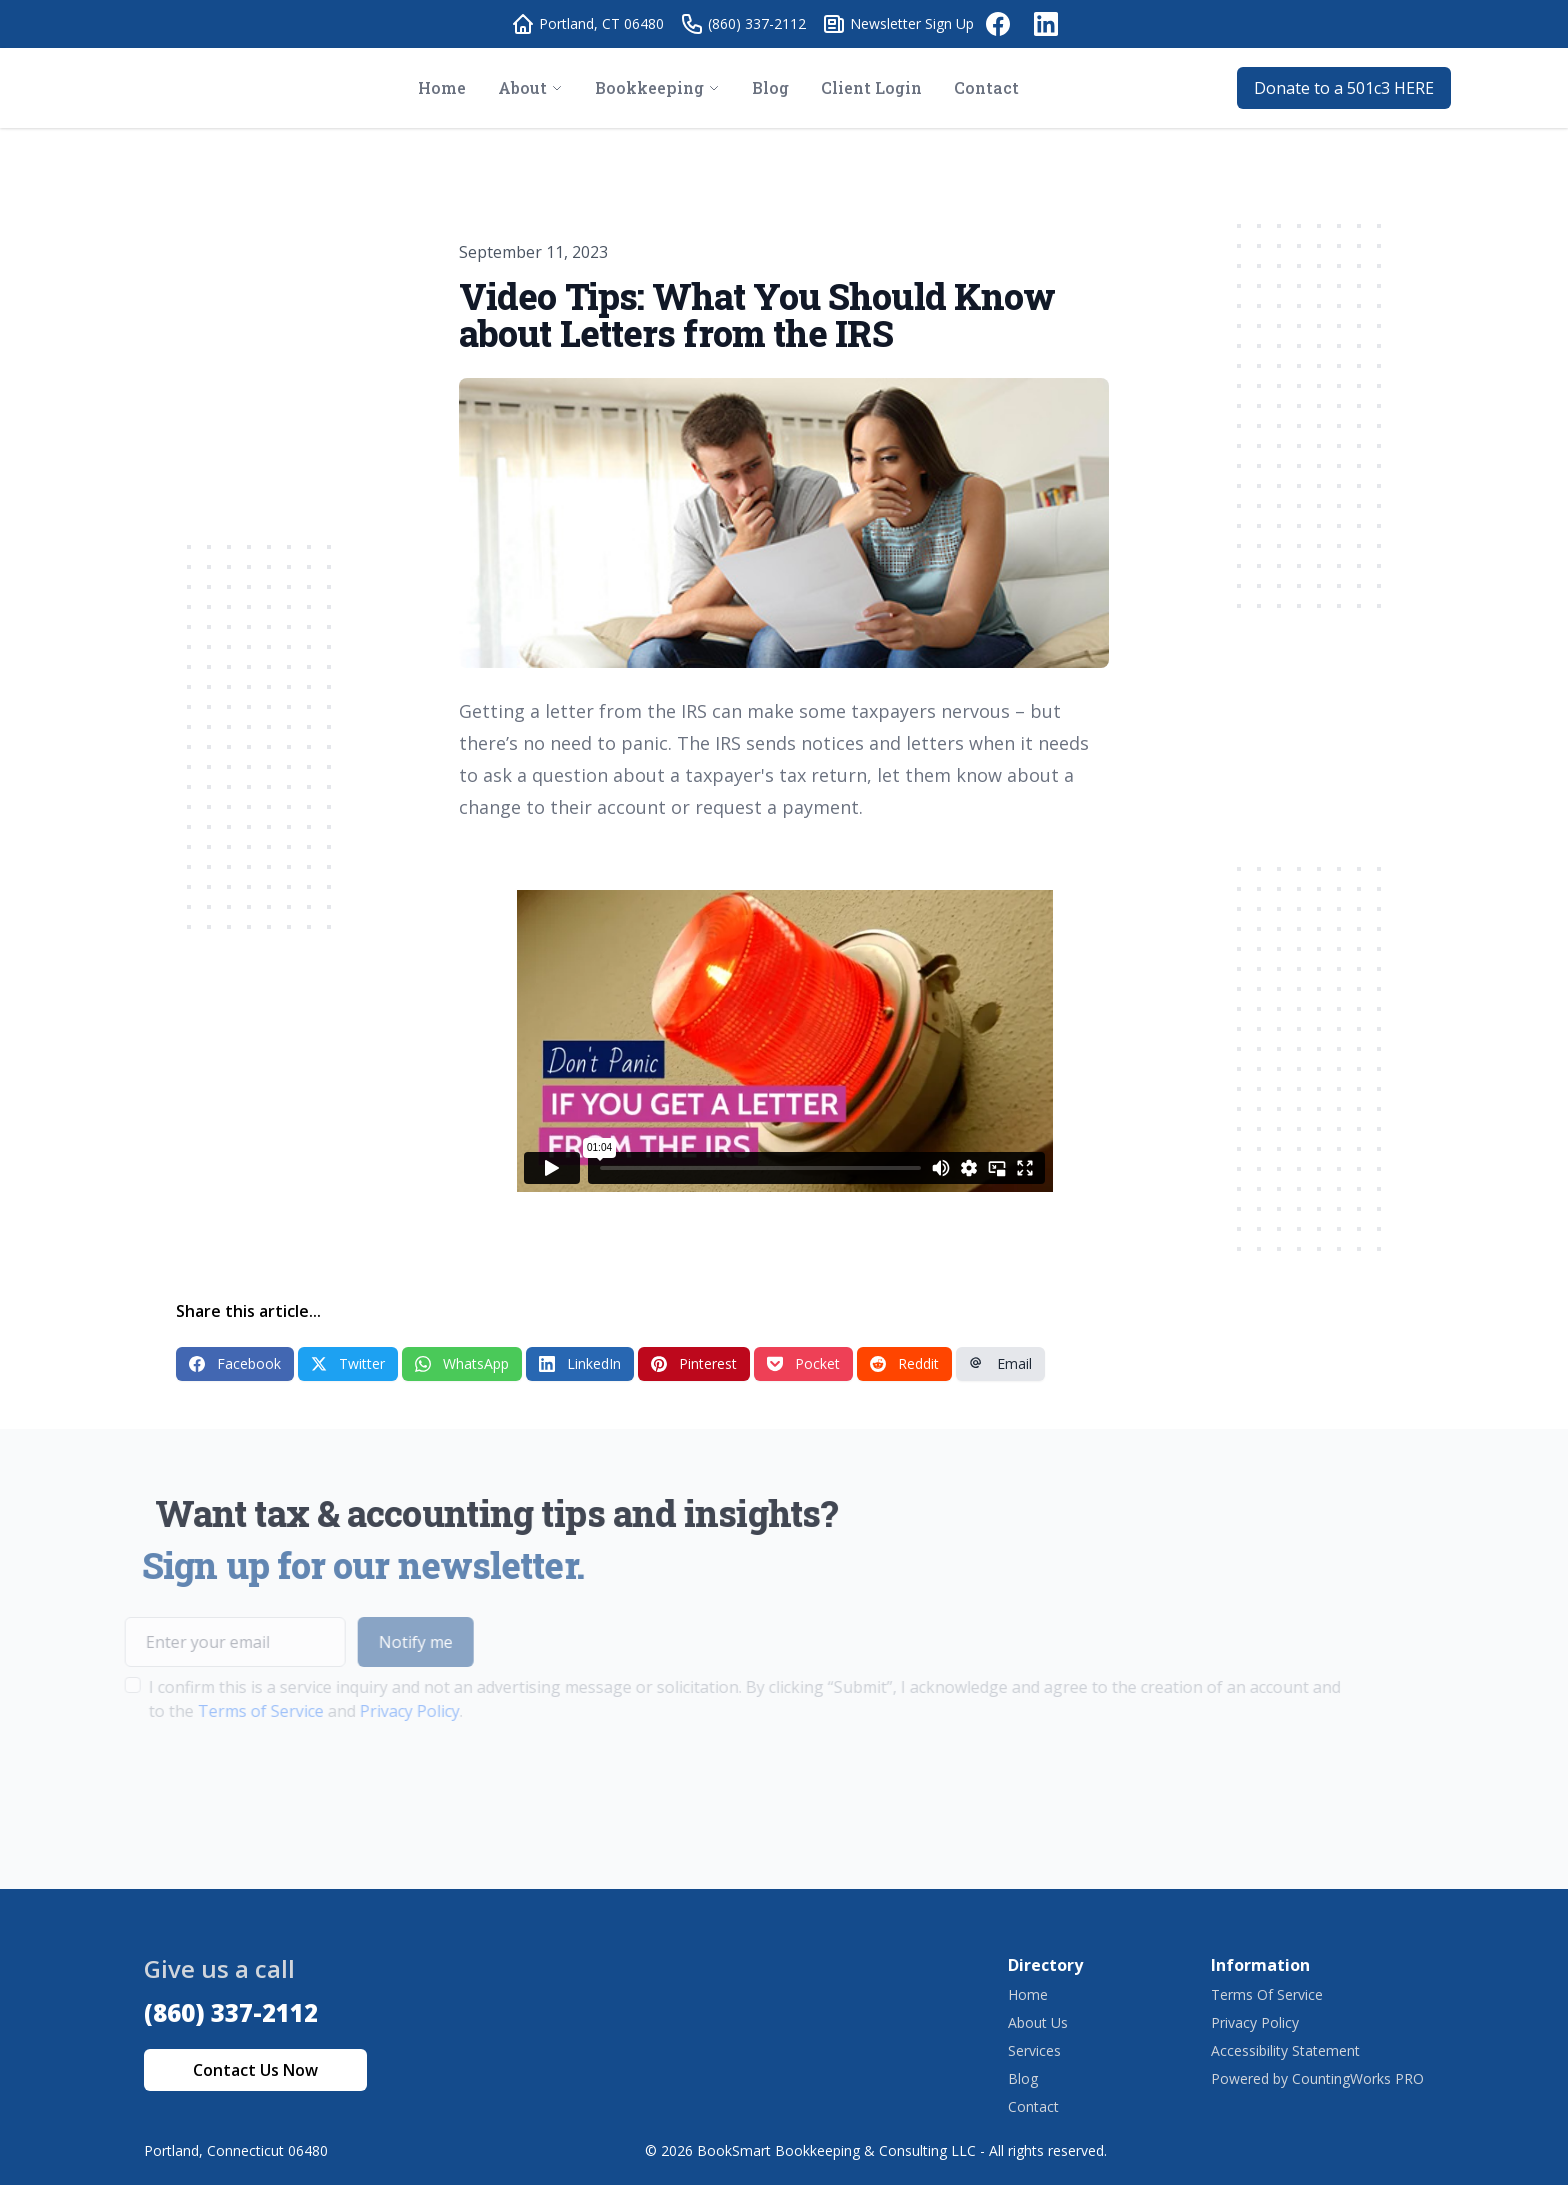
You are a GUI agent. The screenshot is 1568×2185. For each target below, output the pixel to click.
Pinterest (694, 1363)
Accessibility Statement (1285, 2050)
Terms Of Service (1267, 1994)
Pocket (803, 1363)
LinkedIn (580, 1363)
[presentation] (240, 1786)
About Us (1038, 2022)
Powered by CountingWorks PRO (1317, 2078)
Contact (1033, 2106)
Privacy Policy (373, 1711)
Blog (1023, 2078)
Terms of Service (224, 1711)
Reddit (904, 1363)
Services (1034, 2050)
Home (1028, 1994)
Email (1000, 1363)
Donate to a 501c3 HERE (1344, 88)
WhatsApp (462, 1363)
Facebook (235, 1363)
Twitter (348, 1363)
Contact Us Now (255, 2070)
